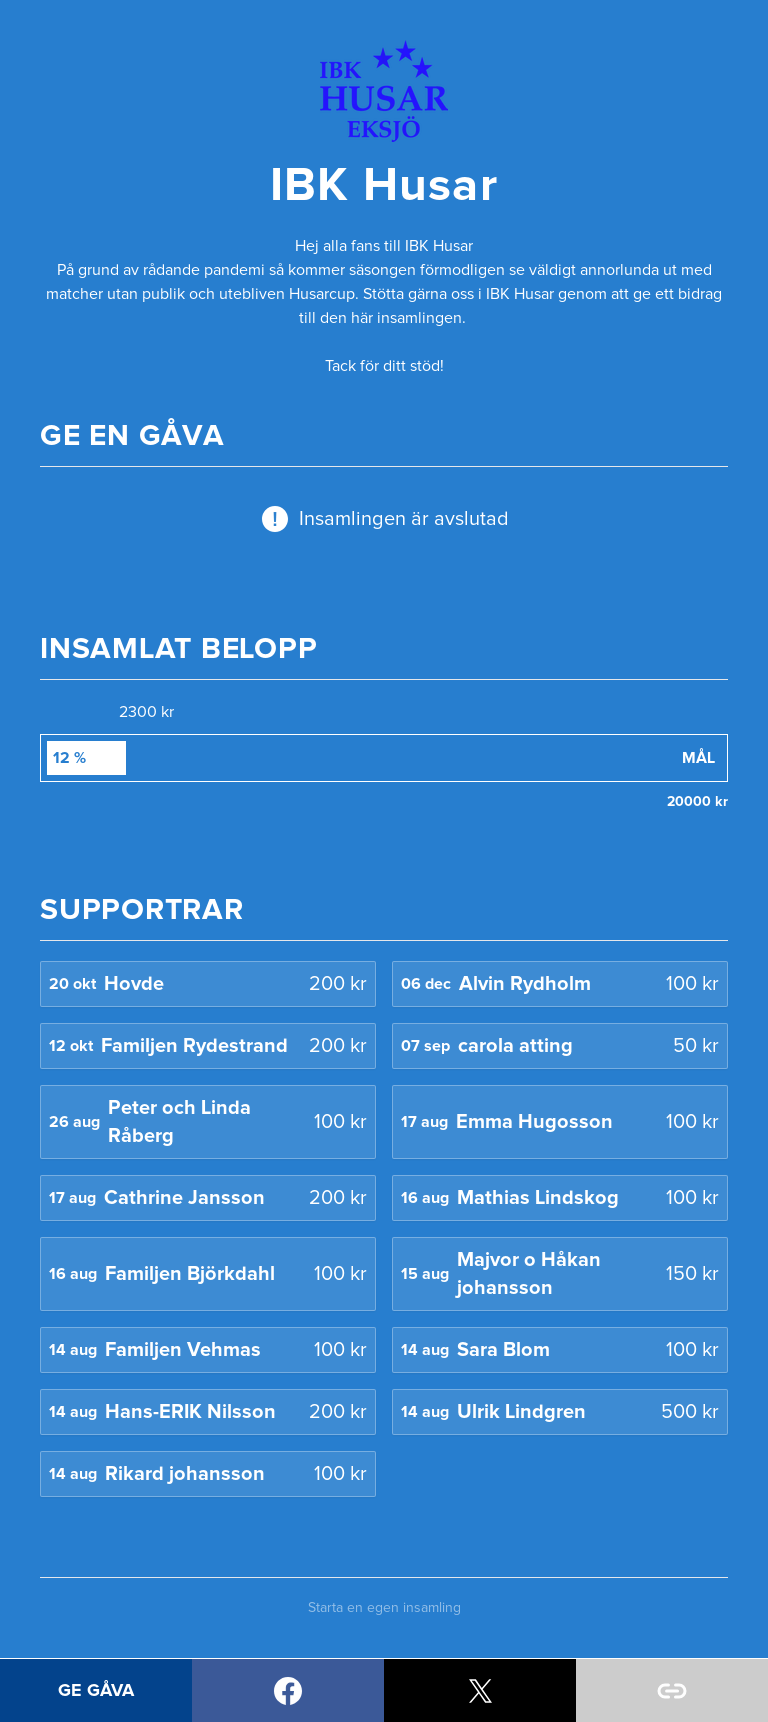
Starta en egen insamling (384, 1608)
